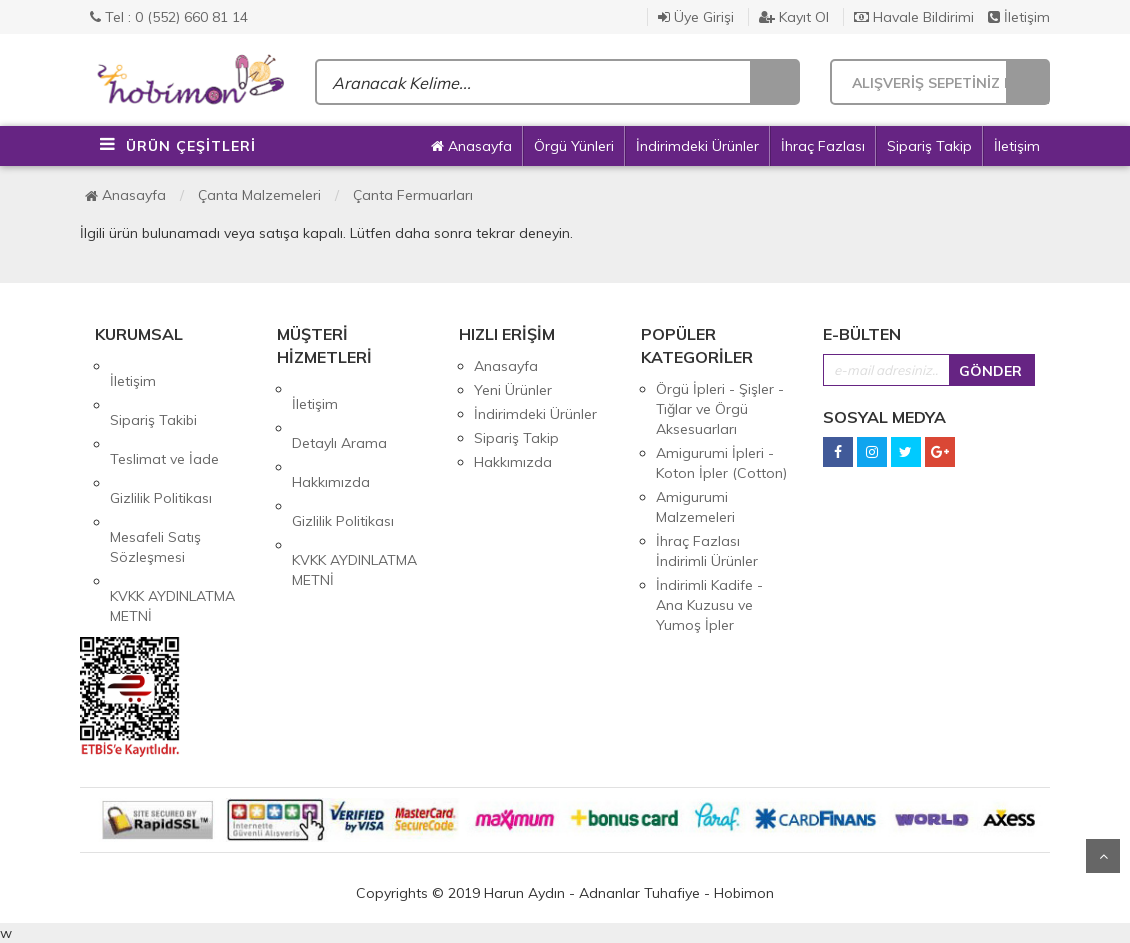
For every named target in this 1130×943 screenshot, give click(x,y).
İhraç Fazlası (823, 146)
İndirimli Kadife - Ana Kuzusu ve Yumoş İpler (709, 605)
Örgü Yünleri (574, 146)
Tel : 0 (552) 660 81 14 (169, 17)
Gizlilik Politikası (161, 438)
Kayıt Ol (794, 17)
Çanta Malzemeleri (259, 195)
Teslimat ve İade (164, 414)
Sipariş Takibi (153, 390)
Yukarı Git (1103, 856)
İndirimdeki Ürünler (697, 146)
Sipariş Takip (929, 146)
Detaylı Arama (339, 413)
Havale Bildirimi (914, 17)
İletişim (1019, 17)
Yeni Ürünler (513, 390)
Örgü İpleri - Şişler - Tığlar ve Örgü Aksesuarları (720, 409)
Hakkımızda (331, 437)
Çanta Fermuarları (413, 195)
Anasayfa (471, 146)
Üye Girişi (696, 17)
